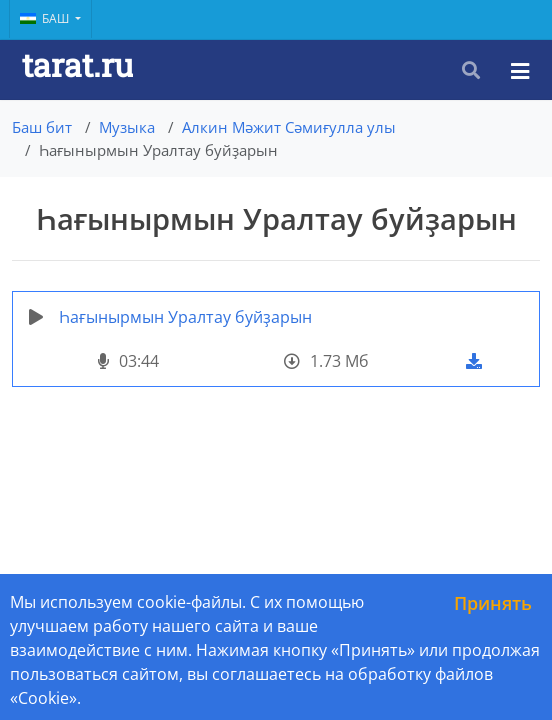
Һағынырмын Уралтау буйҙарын (185, 317)
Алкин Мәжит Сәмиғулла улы (289, 127)
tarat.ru (77, 64)
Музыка (127, 127)
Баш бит (42, 127)
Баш (46, 18)
